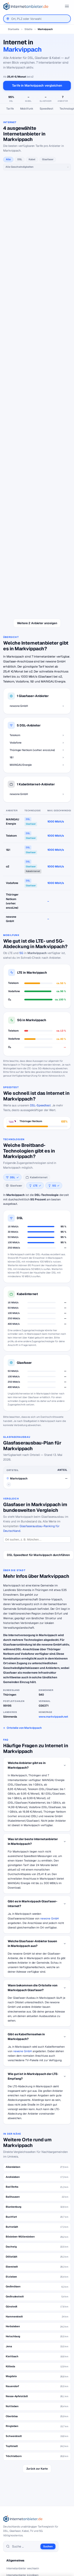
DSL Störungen (15, 2487)
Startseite (13, 29)
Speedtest (46, 108)
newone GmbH (49, 1811)
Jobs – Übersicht (16, 2513)
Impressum (13, 2552)
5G (21, 845)
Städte (28, 29)
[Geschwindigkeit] (37, 167)
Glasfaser (47, 159)
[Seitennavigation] (37, 109)
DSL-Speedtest (40, 998)
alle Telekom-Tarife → (37, 353)
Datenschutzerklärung (20, 2545)
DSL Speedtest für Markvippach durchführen (38, 1447)
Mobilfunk (26, 108)
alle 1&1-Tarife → (37, 285)
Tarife (10, 108)
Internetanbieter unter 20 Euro (25, 2474)
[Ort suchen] (37, 1432)
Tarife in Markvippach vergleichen (37, 85)
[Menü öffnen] (67, 6)
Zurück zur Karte (37, 2361)
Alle (8, 159)
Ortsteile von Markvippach (24, 1620)
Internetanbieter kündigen (22, 2467)
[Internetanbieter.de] (26, 6)
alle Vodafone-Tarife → (37, 198)
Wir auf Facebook (17, 2538)
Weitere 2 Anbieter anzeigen (37, 516)
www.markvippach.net (53, 1609)
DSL (19, 159)
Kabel (32, 159)
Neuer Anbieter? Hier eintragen (25, 2520)
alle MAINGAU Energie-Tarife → (37, 459)
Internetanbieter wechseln (22, 2461)
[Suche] (25, 2439)
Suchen (48, 2439)
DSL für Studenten (18, 2481)
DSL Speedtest (15, 2506)
